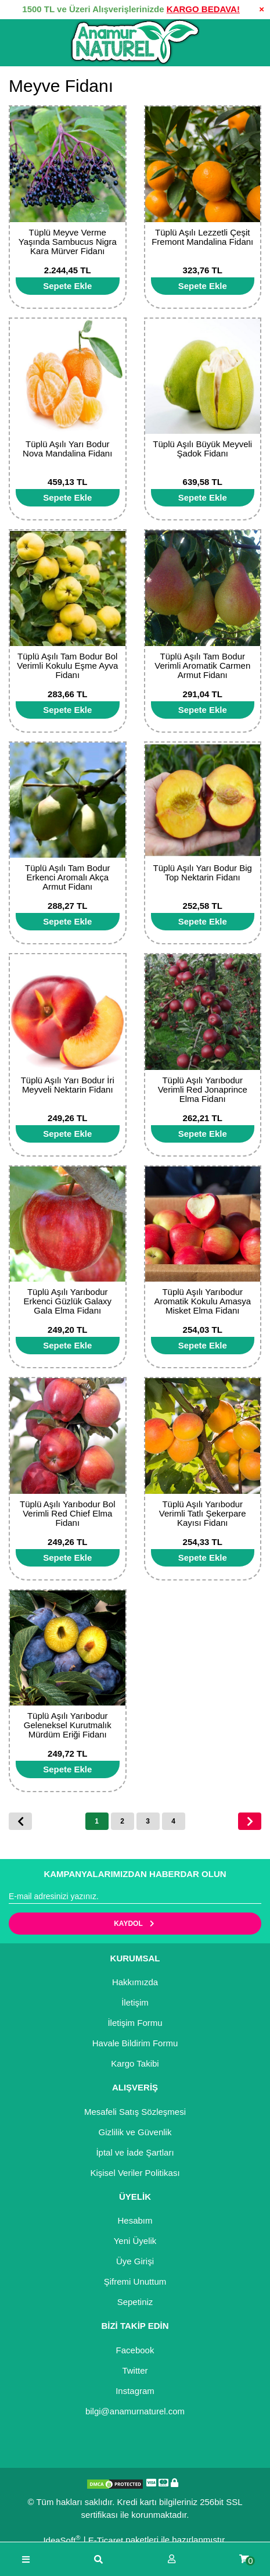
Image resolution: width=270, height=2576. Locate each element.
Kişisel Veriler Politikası (134, 2173)
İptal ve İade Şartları (135, 2152)
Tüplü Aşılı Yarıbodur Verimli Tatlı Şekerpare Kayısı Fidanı (202, 1513)
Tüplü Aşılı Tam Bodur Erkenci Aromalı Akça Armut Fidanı (67, 877)
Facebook (135, 2350)
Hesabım (134, 2220)
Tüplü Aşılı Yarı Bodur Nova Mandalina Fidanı (67, 448)
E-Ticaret (105, 2540)
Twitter (134, 2370)
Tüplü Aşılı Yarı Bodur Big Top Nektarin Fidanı (202, 872)
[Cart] (244, 2559)
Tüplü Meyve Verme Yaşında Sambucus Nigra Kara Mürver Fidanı (68, 241)
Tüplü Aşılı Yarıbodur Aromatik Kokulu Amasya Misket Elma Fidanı (202, 1301)
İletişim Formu (134, 2023)
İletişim (135, 2002)
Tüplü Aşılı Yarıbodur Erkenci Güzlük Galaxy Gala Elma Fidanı (67, 1301)
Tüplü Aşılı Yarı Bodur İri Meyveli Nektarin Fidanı (67, 1084)
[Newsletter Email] (135, 1897)
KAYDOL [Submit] (135, 1923)
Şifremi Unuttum (135, 2281)
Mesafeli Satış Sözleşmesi (135, 2112)
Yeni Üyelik (135, 2241)
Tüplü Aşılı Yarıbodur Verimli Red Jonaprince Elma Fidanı (202, 1089)
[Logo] (134, 42)
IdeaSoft (61, 2539)
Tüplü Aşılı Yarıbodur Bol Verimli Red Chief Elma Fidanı (68, 1513)
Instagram (135, 2391)
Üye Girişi (135, 2261)
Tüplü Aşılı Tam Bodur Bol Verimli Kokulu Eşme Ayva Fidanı (67, 665)
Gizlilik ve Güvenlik (135, 2132)
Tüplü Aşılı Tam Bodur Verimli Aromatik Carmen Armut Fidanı (202, 665)
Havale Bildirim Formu (135, 2043)
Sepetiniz (135, 2302)
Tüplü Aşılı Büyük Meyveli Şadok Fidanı (202, 448)
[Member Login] (171, 2559)
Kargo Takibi (135, 2063)
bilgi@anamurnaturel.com (135, 2411)
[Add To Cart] (68, 286)
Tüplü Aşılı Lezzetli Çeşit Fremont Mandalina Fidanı (202, 237)
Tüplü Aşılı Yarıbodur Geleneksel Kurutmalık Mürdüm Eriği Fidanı (67, 1725)
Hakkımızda (135, 1982)
